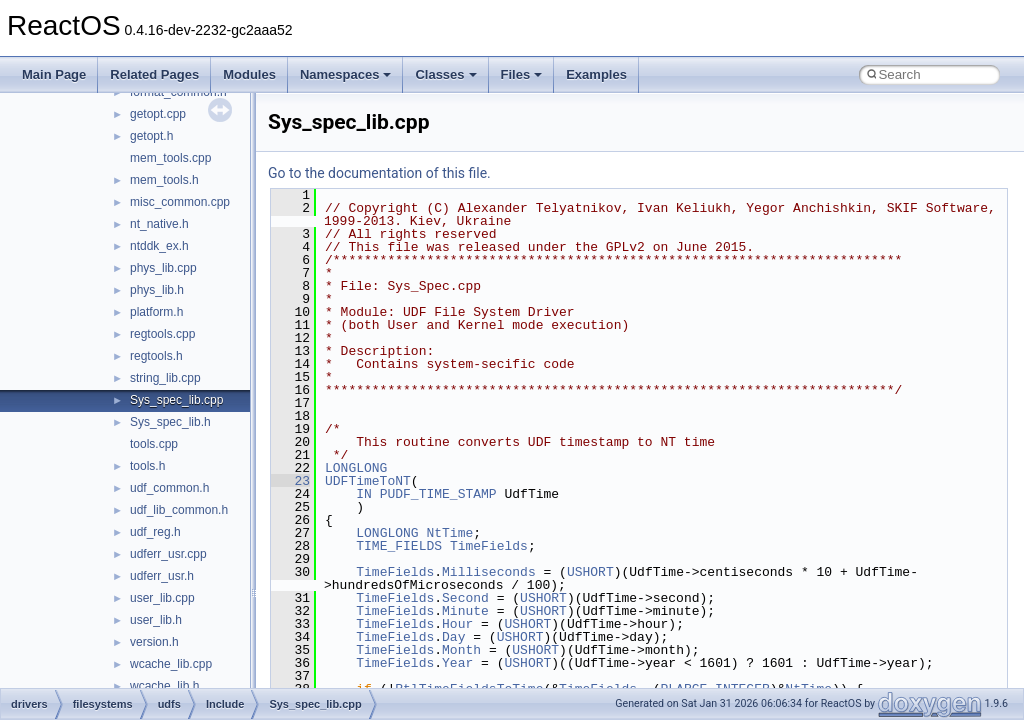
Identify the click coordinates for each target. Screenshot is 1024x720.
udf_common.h (169, 488)
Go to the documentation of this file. (379, 173)
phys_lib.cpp (163, 268)
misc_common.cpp (180, 202)
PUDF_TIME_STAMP (438, 494)
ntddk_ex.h (159, 246)
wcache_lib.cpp (171, 664)
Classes (445, 74)
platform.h (156, 312)
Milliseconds (489, 572)
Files (522, 74)
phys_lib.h (157, 290)
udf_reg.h (155, 532)
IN (364, 494)
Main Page (54, 74)
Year (457, 663)
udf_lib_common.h (179, 510)
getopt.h (151, 136)
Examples (596, 74)
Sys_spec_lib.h (170, 422)
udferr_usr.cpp (168, 554)
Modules (249, 74)
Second (465, 598)
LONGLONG (356, 468)
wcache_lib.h (164, 686)
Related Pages (154, 74)
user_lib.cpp (162, 598)
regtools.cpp (162, 334)
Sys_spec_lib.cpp (176, 400)
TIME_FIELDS (399, 546)
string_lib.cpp (165, 378)
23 (290, 481)
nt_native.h (159, 224)
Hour (457, 624)
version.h (154, 642)
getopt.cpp (158, 114)
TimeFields (489, 546)
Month (461, 650)
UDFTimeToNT (368, 481)
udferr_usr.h (162, 576)
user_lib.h (156, 620)
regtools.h (156, 356)
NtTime (449, 533)
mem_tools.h (164, 180)
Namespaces (346, 74)
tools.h (147, 466)
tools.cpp (154, 444)
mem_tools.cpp (170, 158)
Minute (465, 611)
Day (453, 637)
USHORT (590, 572)
